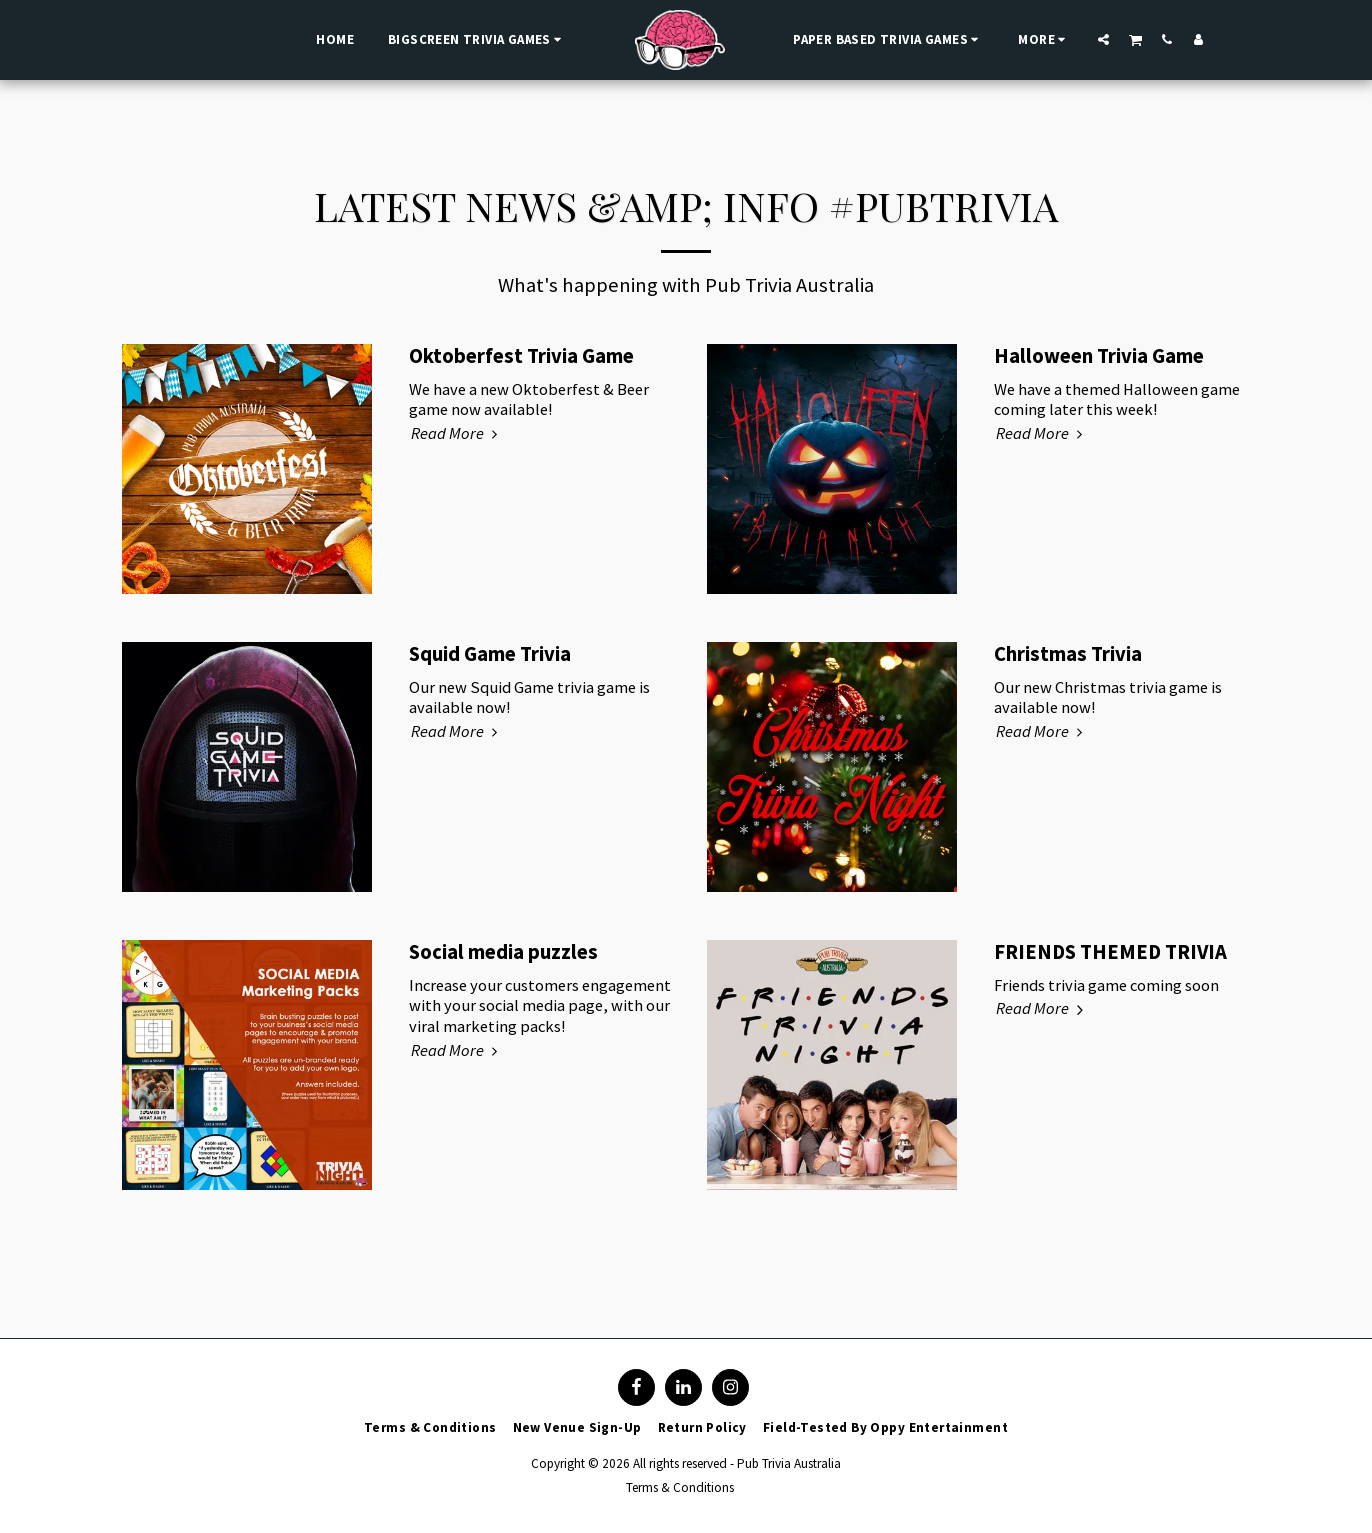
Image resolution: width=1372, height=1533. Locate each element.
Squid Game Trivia (490, 654)
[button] (1103, 39)
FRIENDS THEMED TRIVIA (1110, 952)
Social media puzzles (503, 952)
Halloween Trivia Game (1099, 356)
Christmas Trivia (1068, 654)
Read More (457, 434)
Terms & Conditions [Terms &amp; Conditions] (680, 1487)
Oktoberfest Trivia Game (521, 356)
